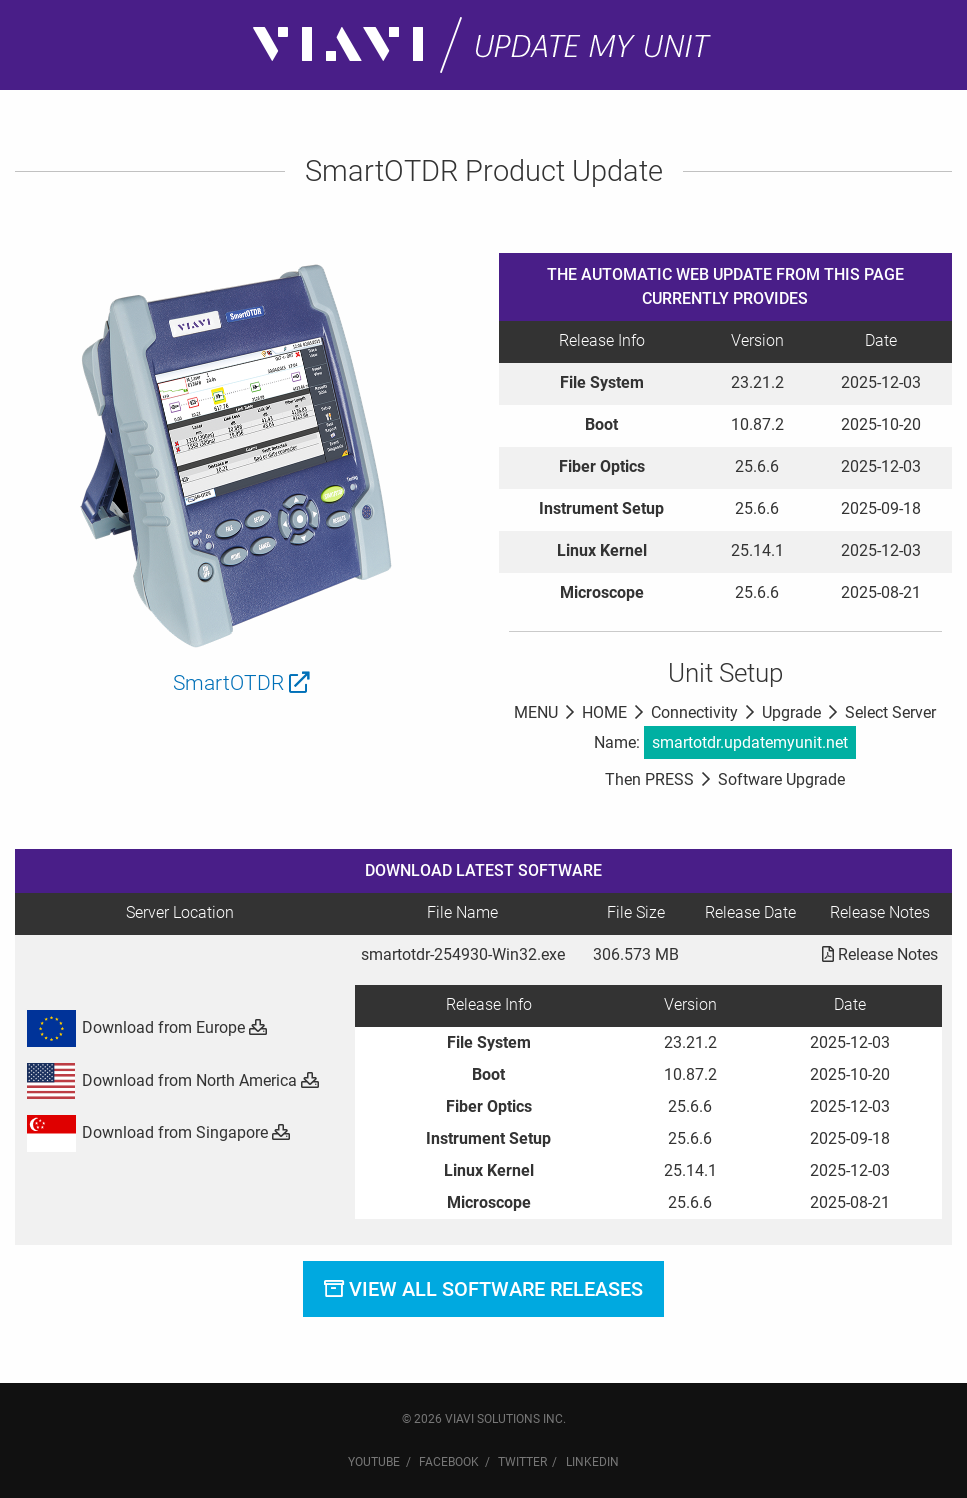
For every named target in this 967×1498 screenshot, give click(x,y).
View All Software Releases (483, 1289)
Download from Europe (146, 1027)
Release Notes (880, 954)
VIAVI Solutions (492, 1419)
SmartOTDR (241, 683)
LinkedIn (592, 1462)
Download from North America (172, 1080)
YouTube (374, 1462)
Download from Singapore (157, 1132)
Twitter (522, 1462)
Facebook (449, 1462)
